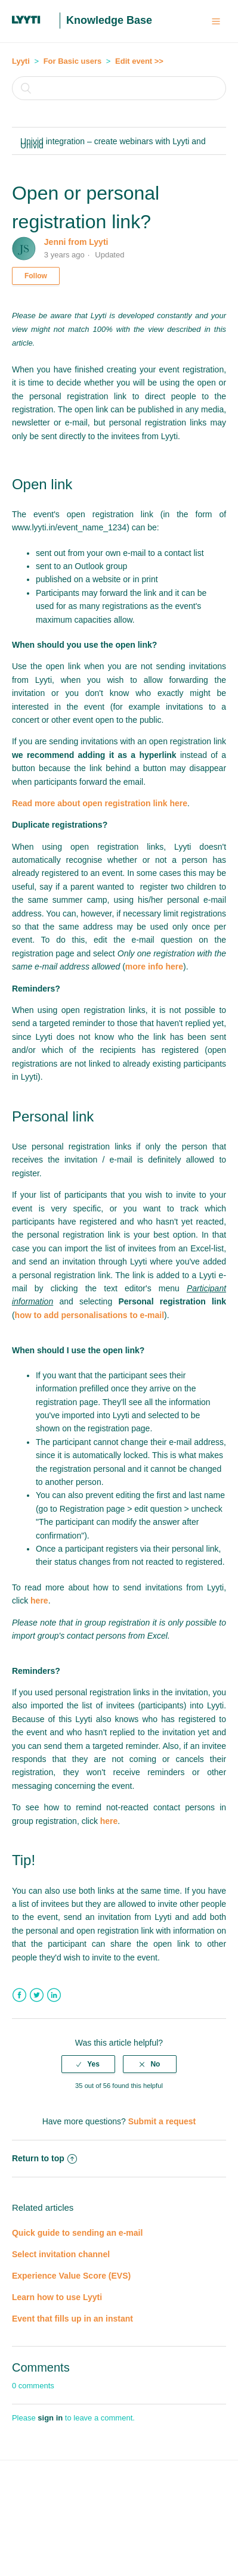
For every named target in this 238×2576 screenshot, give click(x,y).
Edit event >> (139, 61)
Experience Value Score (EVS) (71, 2275)
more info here (154, 966)
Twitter (36, 1995)
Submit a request (162, 2121)
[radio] (88, 2064)
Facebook (19, 1995)
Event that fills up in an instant (72, 2318)
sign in (50, 2417)
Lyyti (21, 61)
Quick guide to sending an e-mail (77, 2233)
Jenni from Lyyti (76, 242)
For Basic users (73, 61)
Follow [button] (35, 276)
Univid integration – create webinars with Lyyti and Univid (113, 143)
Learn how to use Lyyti (57, 2297)
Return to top (44, 2158)
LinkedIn (54, 1995)
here (39, 1600)
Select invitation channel (61, 2254)
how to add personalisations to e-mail (89, 1315)
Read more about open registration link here (99, 803)
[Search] (119, 88)
